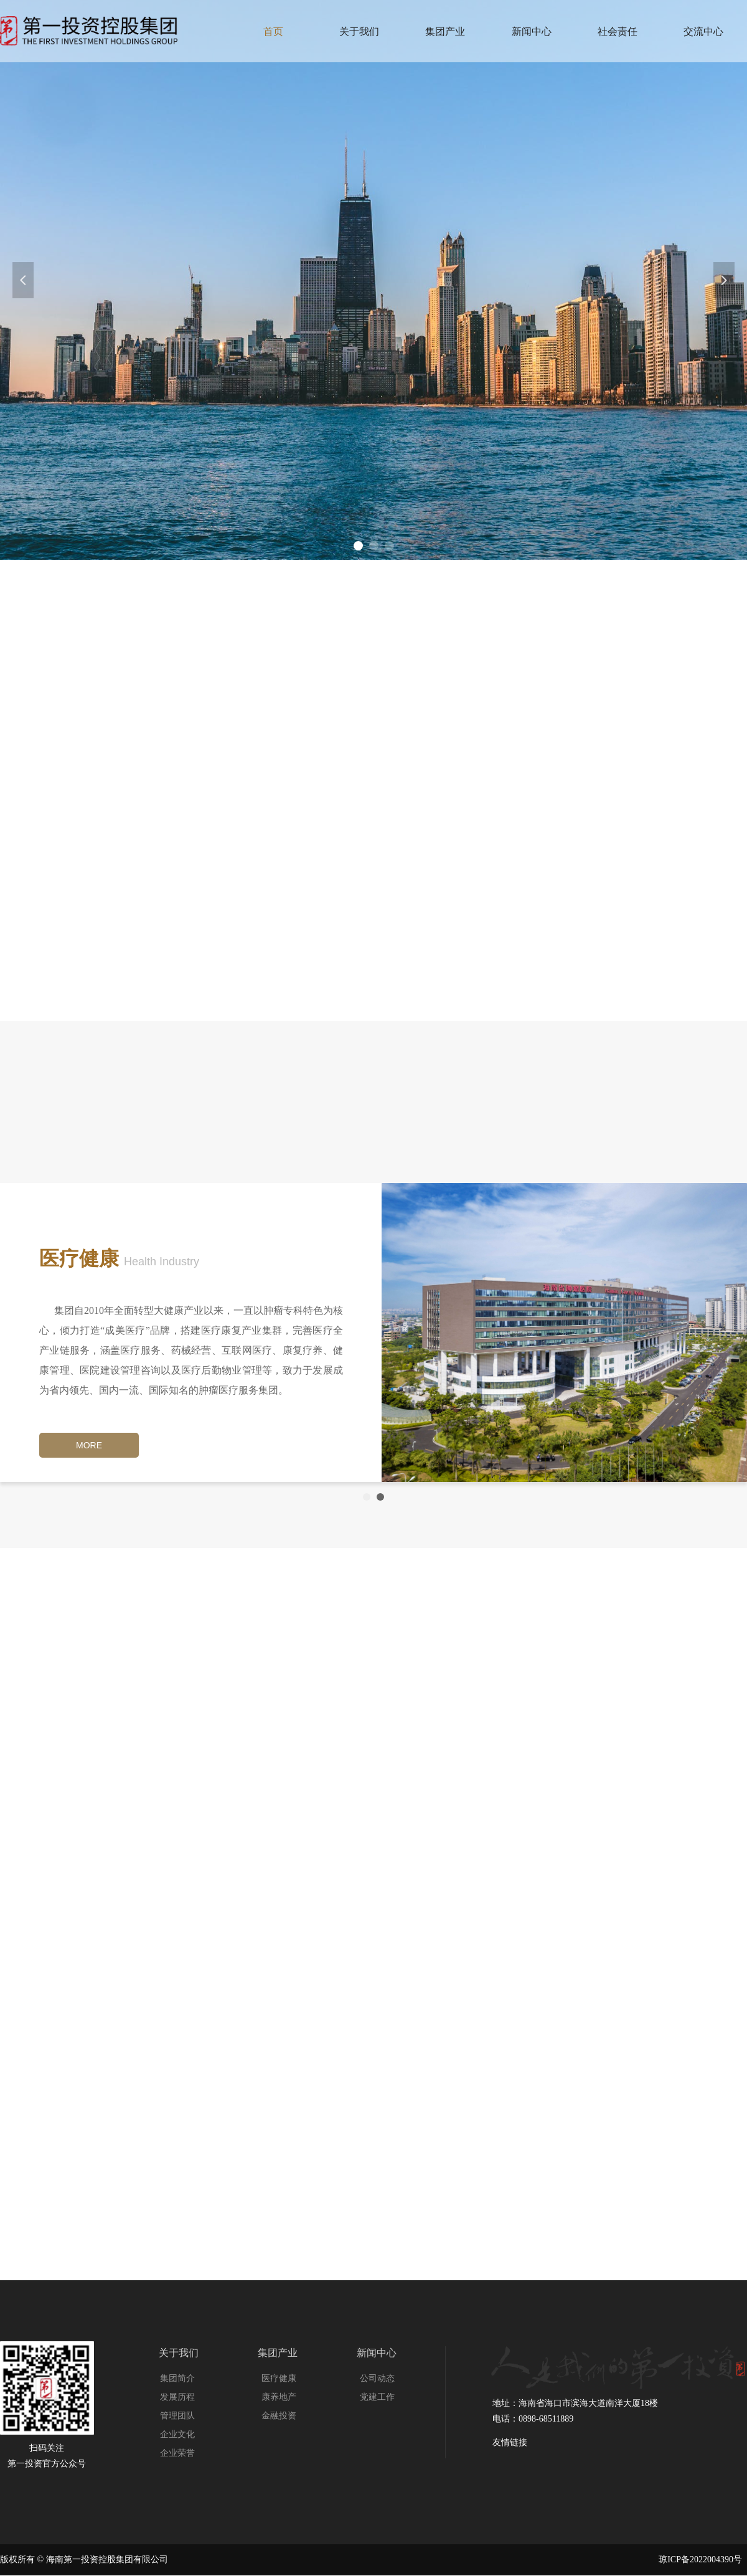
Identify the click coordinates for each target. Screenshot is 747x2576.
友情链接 (509, 2442)
